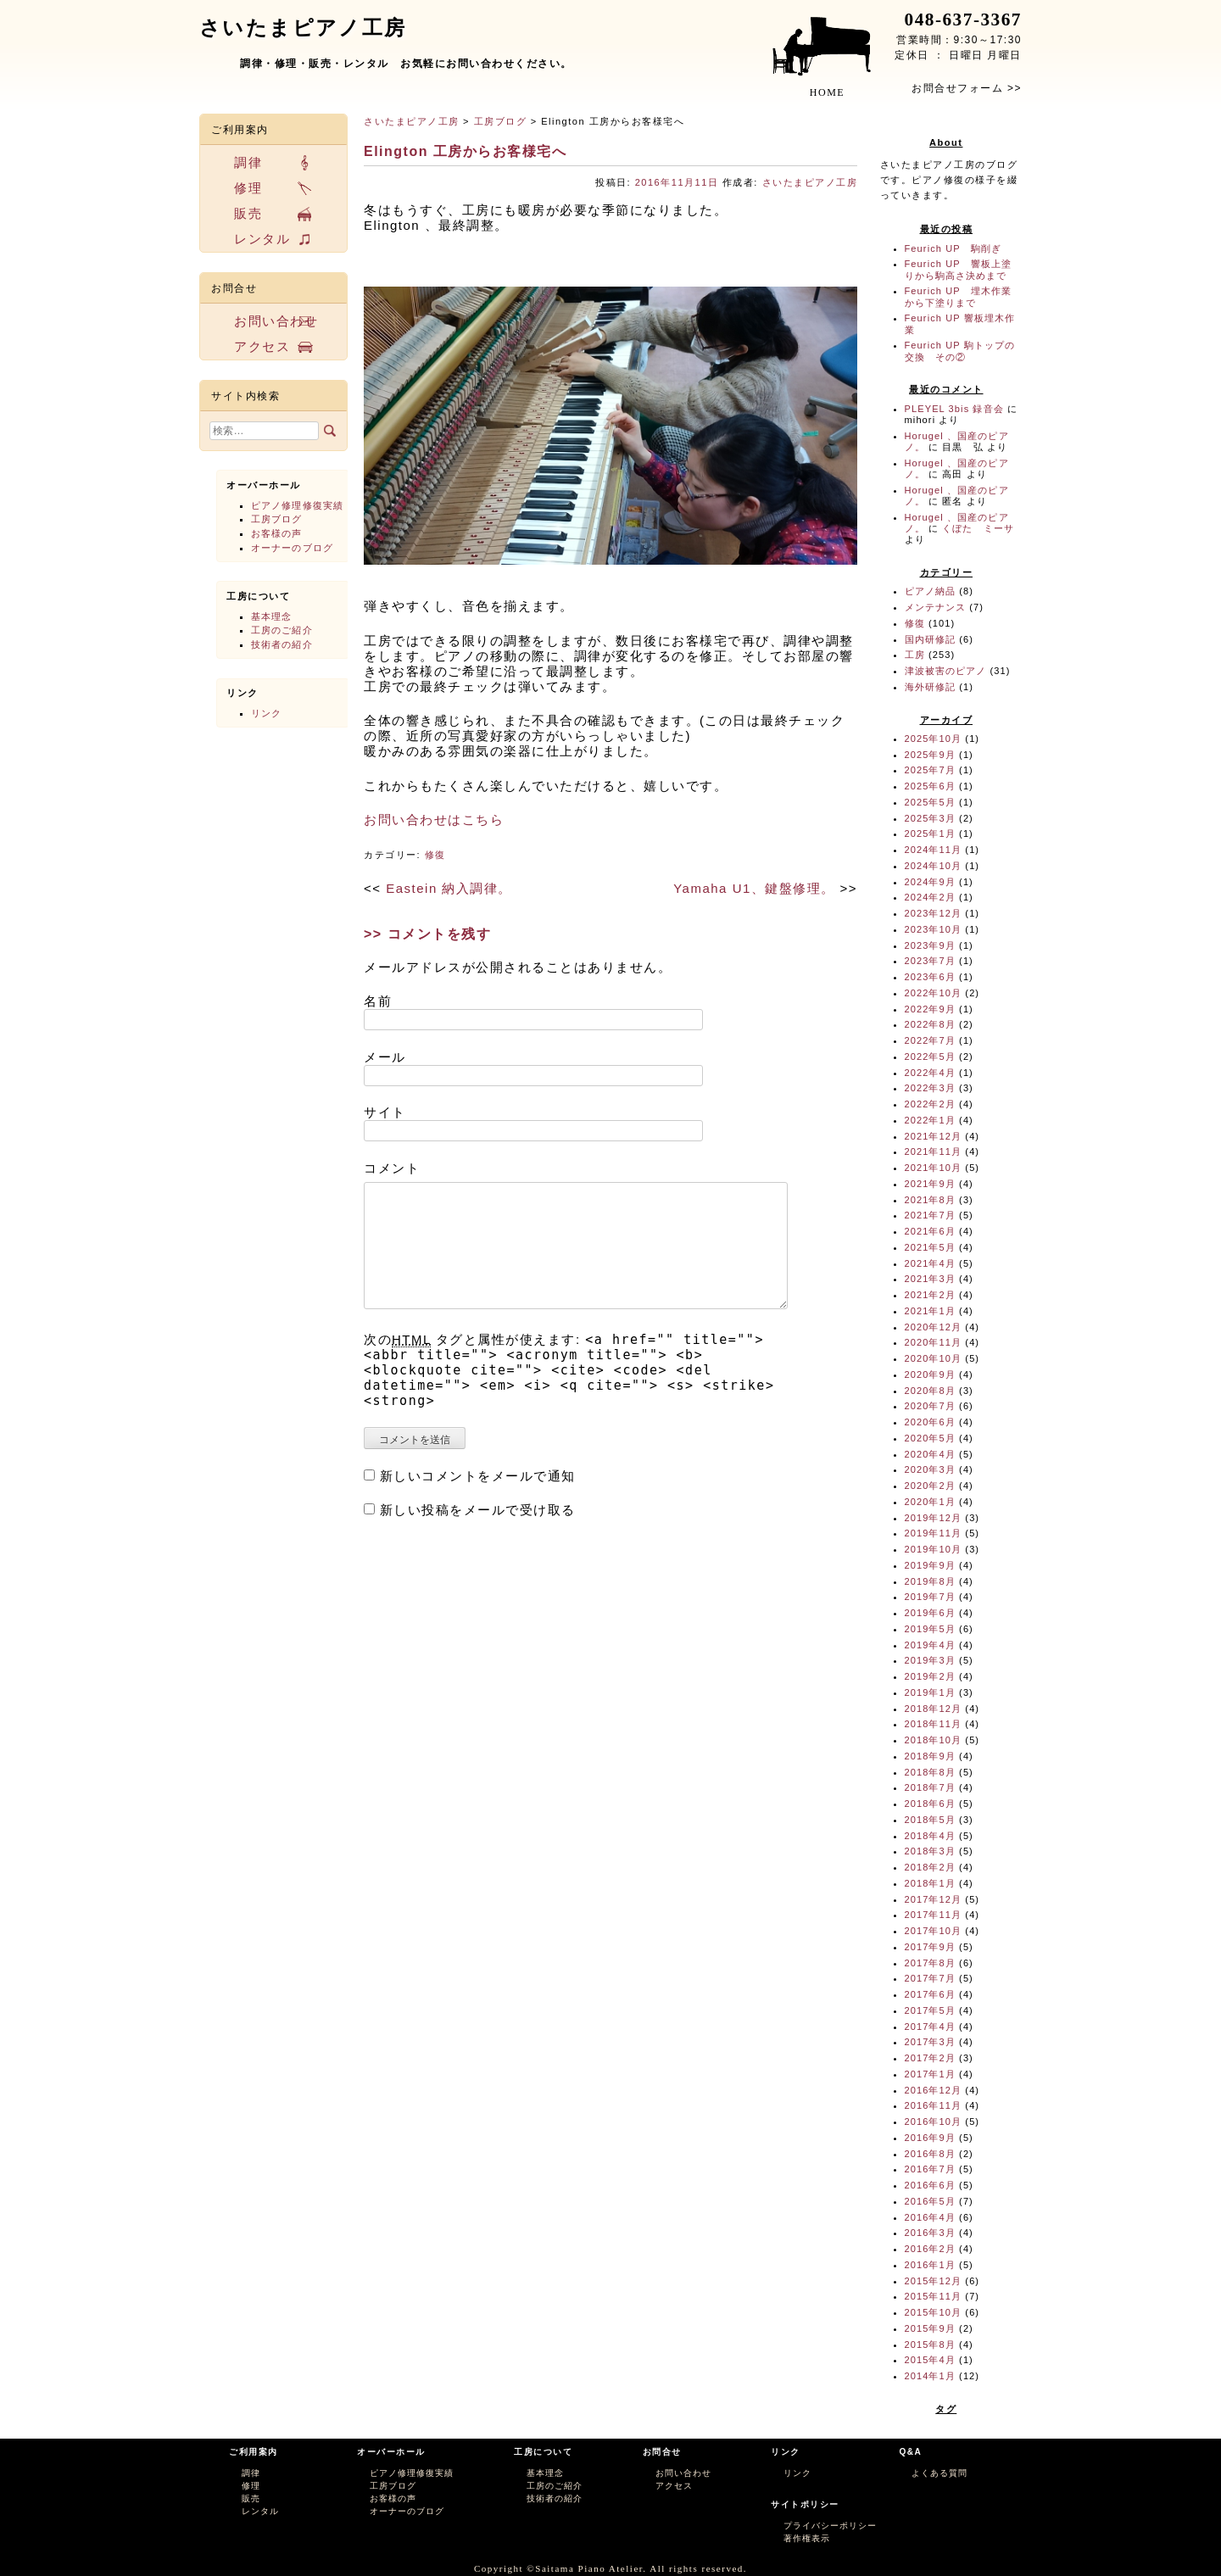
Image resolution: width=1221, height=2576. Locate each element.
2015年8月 (930, 2344)
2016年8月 (930, 2154)
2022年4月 (930, 1073)
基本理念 (271, 616)
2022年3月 (930, 1088)
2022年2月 (930, 1104)
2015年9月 (930, 2328)
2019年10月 (933, 1549)
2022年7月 (930, 1040)
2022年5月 (930, 1056)
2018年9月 (930, 1756)
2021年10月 (933, 1168)
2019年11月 (933, 1533)
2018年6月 (930, 1803)
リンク (266, 713)
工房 (915, 655)
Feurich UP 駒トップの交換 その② (960, 350)
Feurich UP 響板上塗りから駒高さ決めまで (958, 269)
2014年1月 (930, 2376)
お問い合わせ (276, 321)
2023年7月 (930, 961)
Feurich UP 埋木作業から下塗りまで (958, 296)
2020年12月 (933, 1327)
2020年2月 (930, 1485)
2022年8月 (930, 1024)
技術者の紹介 (282, 644)
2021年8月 (930, 1200)
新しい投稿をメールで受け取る (478, 1510)
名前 (378, 1001)
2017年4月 (930, 2026)
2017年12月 (933, 1899)
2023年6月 (930, 977)
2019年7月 (930, 1597)
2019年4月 (930, 1645)
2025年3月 (930, 818)
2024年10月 (933, 866)
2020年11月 (933, 1342)
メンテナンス (936, 607)
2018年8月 (930, 1772)
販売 (248, 213)
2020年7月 (930, 1406)
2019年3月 (930, 1660)
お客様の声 (277, 533)
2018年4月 (930, 1836)
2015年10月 (933, 2312)
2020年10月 (933, 1358)
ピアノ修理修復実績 (297, 505)
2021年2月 (930, 1295)
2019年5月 (930, 1629)
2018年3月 (930, 1851)
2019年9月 (930, 1565)
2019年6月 (930, 1613)
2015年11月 (933, 2296)
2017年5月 (930, 2010)
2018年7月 (930, 1787)
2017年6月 (930, 1994)
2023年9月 (930, 945)
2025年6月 (930, 786)
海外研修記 (930, 687)
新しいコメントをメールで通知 (478, 1476)
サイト (385, 1112)
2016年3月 (930, 2233)
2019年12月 (933, 1518)
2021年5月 (930, 1247)
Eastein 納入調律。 (449, 888)
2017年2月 (930, 2058)
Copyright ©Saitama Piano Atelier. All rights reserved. (610, 2568)
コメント (392, 1168)
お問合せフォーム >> (967, 88)
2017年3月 (930, 2042)
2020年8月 (930, 1391)
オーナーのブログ (292, 548)
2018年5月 (930, 1820)
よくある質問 (939, 2473)
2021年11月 (933, 1151)
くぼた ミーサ (978, 528)
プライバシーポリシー (830, 2525)
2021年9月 (930, 1184)
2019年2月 (930, 1676)
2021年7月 (930, 1215)
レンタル (262, 238)
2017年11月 (933, 1915)
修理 (248, 188)
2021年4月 (930, 1263)
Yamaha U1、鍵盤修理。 (754, 888)
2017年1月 (930, 2074)
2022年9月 (930, 1009)
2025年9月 (930, 755)
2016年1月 (930, 2265)
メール (385, 1057)
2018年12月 (933, 1708)
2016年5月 (930, 2201)
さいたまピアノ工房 (412, 121)
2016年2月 (930, 2249)
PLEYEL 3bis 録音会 (954, 409)
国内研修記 (930, 639)
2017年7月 (930, 1978)
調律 (248, 162)
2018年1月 (930, 1883)
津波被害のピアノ (946, 671)
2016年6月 (930, 2185)
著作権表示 (806, 2538)
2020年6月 (930, 1422)
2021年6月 (930, 1231)
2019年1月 (930, 1692)
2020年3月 (930, 1469)
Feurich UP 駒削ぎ (953, 248)
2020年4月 (930, 1454)
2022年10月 (933, 993)
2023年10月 (933, 929)
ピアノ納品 (930, 591)
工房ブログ (500, 121)
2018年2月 (930, 1867)
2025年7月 (930, 770)
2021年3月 (930, 1279)
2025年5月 (930, 802)
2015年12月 (933, 2281)
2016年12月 (933, 2090)
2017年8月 (930, 1963)
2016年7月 (930, 2169)
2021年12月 (933, 1136)
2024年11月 (933, 850)
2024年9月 (930, 882)
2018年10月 (933, 1740)
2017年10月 (933, 1931)
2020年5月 (930, 1438)
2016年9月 (930, 2138)
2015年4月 (930, 2360)
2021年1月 (930, 1311)
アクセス (262, 346)
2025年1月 (930, 833)
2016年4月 (930, 2217)
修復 (435, 855)
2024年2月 (930, 897)
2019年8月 (930, 1581)
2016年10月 (933, 2121)
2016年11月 (933, 2105)
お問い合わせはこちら (434, 819)
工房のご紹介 (282, 630)
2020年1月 (930, 1502)
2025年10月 (933, 738)
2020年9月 (930, 1374)
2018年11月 (933, 1724)
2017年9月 (930, 1947)
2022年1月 (930, 1120)
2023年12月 (933, 913)
